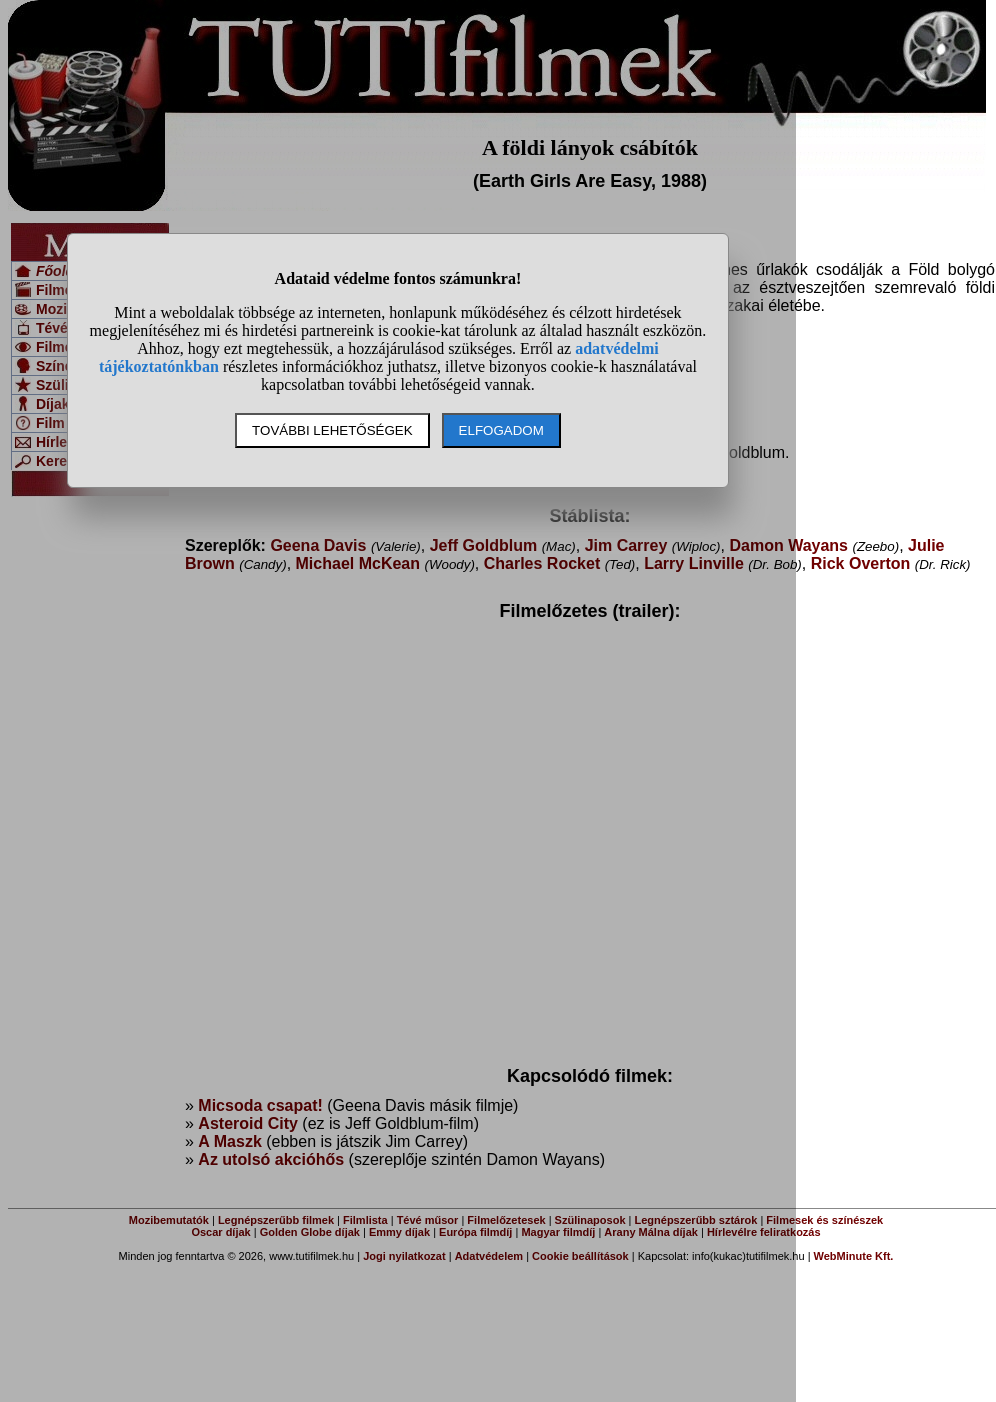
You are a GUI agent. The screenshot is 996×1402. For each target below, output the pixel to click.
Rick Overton (861, 563)
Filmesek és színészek (824, 1220)
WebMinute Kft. (854, 1256)
